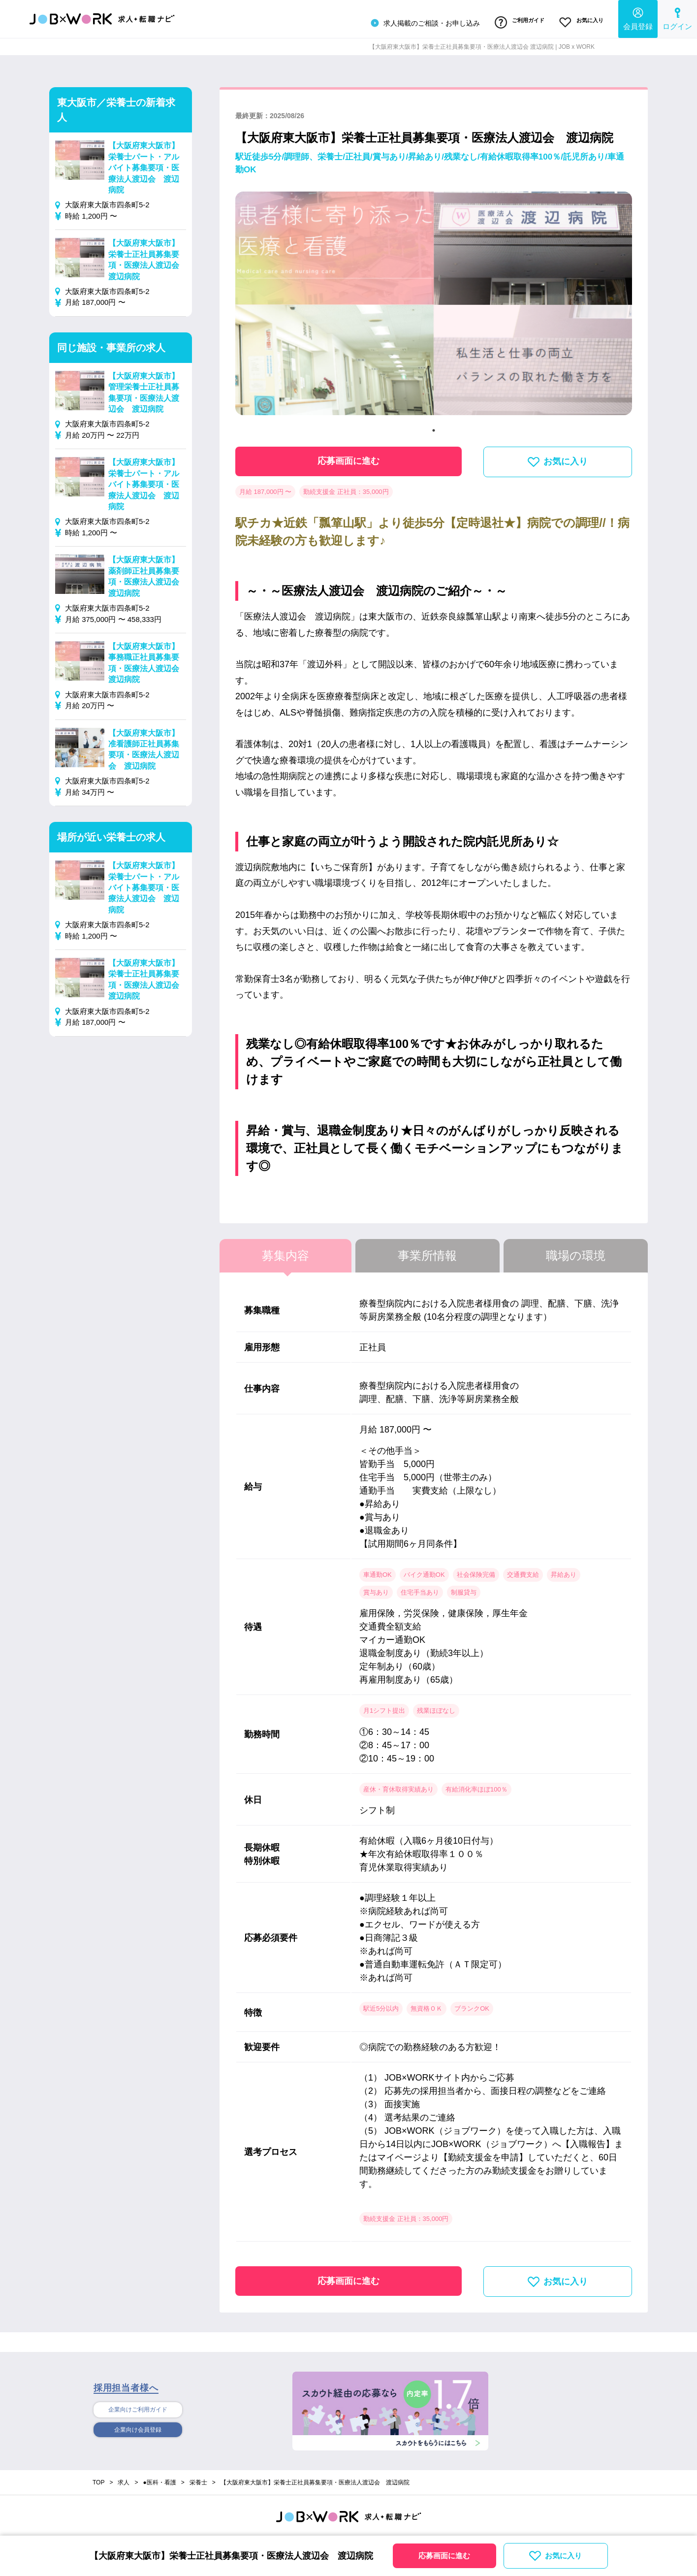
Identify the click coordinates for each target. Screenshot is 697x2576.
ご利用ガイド (511, 21)
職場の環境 (575, 1252)
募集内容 (285, 1252)
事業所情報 (427, 1252)
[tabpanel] (433, 303)
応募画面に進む (348, 457)
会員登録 (638, 17)
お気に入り (578, 21)
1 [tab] (434, 426)
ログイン (677, 17)
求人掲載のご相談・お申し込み (413, 21)
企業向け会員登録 (137, 2428)
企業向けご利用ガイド (137, 2407)
